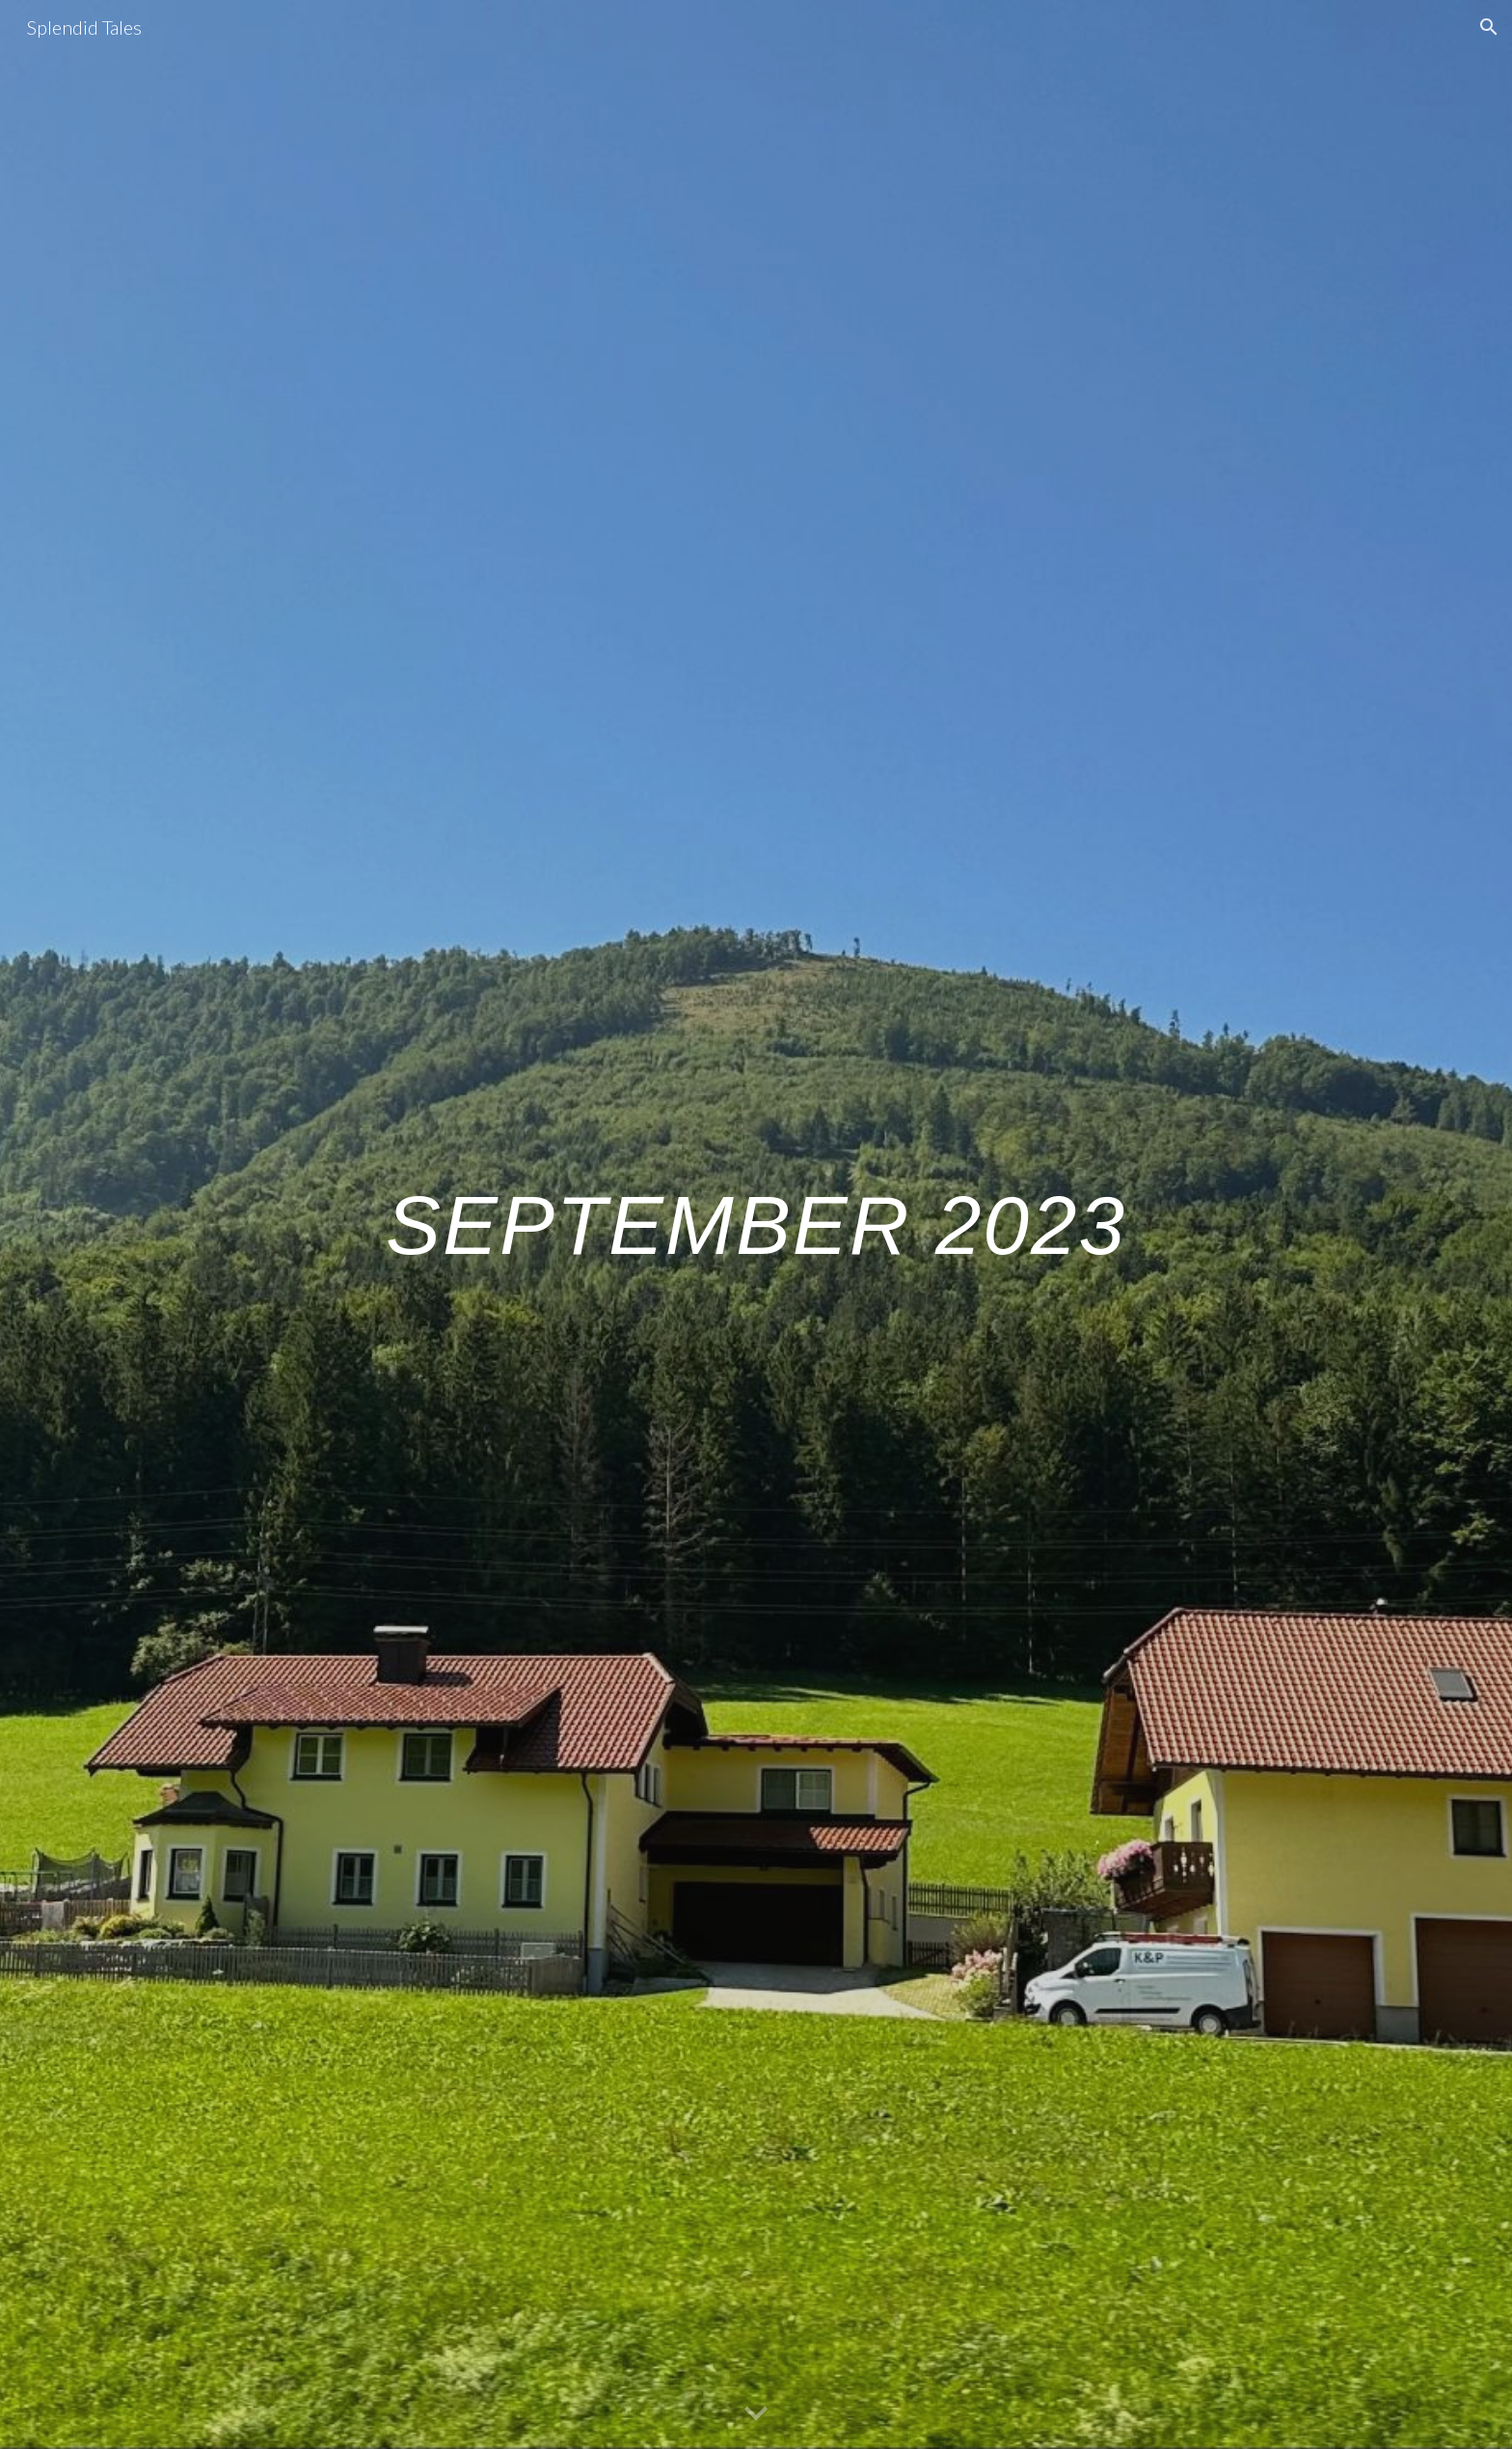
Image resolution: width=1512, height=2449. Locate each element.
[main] (755, 1224)
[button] (1489, 27)
